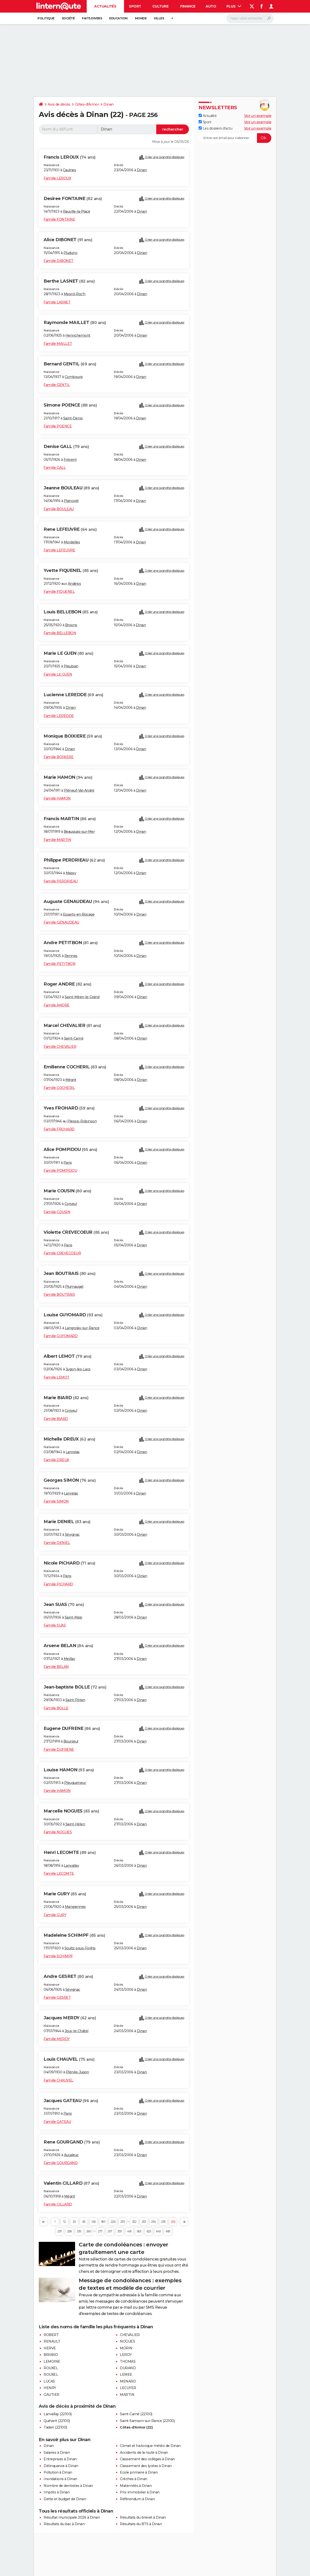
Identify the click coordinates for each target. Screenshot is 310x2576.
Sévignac (72, 1534)
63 (83, 2221)
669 (168, 2231)
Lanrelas (73, 1452)
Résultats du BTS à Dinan (141, 2524)
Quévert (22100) (57, 2421)
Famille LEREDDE (59, 716)
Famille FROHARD (59, 1129)
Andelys (74, 583)
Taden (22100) (55, 2427)
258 (69, 2231)
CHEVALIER (130, 2335)
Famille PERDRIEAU (61, 881)
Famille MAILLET (58, 343)
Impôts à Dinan (57, 2492)
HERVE (50, 2348)
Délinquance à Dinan (61, 2466)
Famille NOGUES (58, 1832)
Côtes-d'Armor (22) (136, 2427)
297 (110, 2231)
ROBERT (51, 2335)
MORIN (126, 2348)
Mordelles (72, 542)
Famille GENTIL (57, 385)
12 (64, 2221)
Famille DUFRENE (59, 1749)
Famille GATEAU (57, 2122)
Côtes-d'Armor (87, 104)
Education (118, 18)
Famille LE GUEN (58, 674)
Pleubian (71, 666)
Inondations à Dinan (60, 2479)
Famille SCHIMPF (58, 1956)
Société (68, 18)
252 (134, 2221)
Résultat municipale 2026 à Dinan (72, 2517)
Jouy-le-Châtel (76, 2031)
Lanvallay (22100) (58, 2414)
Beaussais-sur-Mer (79, 831)
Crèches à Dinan (133, 2479)
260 (89, 2231)
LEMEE (126, 2374)
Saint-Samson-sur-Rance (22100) (147, 2421)
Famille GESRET (57, 1997)
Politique (46, 18)
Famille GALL (55, 467)
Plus (233, 6)
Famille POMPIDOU (60, 1170)
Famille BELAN (56, 1667)
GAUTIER (51, 2394)
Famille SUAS (55, 1625)
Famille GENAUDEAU (61, 922)
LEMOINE (52, 2361)
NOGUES (127, 2341)
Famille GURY (55, 1915)
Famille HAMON (57, 798)
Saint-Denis (73, 418)
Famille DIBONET (58, 261)
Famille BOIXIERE (58, 757)
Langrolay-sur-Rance (82, 1328)
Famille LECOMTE (59, 1873)
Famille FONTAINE (59, 219)
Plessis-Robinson (82, 1121)
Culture (160, 6)
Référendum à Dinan (137, 2499)
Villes (159, 18)
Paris (67, 1162)
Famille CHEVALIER (60, 1046)
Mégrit (70, 1080)
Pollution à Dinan (58, 2472)
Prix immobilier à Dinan (140, 2492)
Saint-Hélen (75, 1824)
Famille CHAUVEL (58, 2080)
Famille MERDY (57, 2039)
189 (103, 2221)
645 (158, 2231)
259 (79, 2231)
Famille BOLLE (56, 1708)
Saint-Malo (73, 1617)
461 (129, 2231)
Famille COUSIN (57, 1212)
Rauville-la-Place (76, 211)
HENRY (50, 2388)
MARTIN (127, 2394)
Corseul (70, 1204)
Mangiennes (75, 1907)
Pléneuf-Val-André (79, 790)
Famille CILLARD (58, 2204)
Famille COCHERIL (59, 1088)
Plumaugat (74, 1286)
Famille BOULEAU (59, 509)
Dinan (108, 104)
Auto (211, 6)
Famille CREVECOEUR (62, 1253)
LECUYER (128, 2388)
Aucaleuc (71, 2155)
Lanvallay (71, 1865)
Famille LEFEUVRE (59, 550)
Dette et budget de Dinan (65, 2499)
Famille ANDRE (57, 1005)
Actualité (208, 116)
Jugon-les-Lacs (78, 1369)
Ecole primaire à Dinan (139, 2472)
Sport (135, 6)
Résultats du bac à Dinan (64, 2524)
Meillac (69, 1659)
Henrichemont (77, 335)
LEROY (126, 2354)
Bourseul (70, 1741)
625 (149, 2231)
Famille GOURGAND (61, 2163)
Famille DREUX (56, 1460)
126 (94, 2221)
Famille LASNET (57, 302)
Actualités (105, 6)
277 (100, 2231)
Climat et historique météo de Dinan (150, 2446)
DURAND (128, 2368)
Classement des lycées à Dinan (146, 2466)
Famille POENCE (58, 426)
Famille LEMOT (57, 1377)
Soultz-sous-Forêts (80, 1948)
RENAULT (52, 2341)
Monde (141, 18)
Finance (187, 6)
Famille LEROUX (57, 178)
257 (59, 2231)
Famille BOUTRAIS (59, 1294)
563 (139, 2231)
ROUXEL (51, 2368)
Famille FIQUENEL (59, 591)
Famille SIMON (56, 1501)
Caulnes (69, 170)
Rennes (71, 956)
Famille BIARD (56, 1419)
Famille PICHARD (58, 1584)
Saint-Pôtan (75, 1700)
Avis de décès (59, 104)
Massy (71, 873)
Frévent (70, 459)
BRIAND (51, 2354)
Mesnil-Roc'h (74, 294)
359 (119, 2231)
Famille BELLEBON (60, 633)
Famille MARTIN (57, 840)
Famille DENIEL (57, 1543)
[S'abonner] (235, 138)
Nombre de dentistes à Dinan (68, 2485)
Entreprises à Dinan (60, 2459)
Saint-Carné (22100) (136, 2414)
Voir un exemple (257, 116)
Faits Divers (92, 18)
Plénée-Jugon (77, 2072)
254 (153, 2221)
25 (74, 2221)
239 (122, 2221)
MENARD (128, 2381)
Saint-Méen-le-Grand (82, 997)
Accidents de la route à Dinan (144, 2452)
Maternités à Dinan (136, 2485)
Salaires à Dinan (57, 2452)
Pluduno (70, 253)
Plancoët (71, 501)
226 (113, 2221)
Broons (71, 625)
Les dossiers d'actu (215, 128)
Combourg (74, 377)
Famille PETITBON (59, 964)
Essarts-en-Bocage (79, 914)
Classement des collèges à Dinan (147, 2459)
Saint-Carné (74, 1038)
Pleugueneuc (75, 1783)
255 (163, 2221)
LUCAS (49, 2381)
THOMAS (127, 2361)
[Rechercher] (250, 18)
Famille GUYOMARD (61, 1336)
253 (144, 2221)
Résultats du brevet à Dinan (143, 2517)
